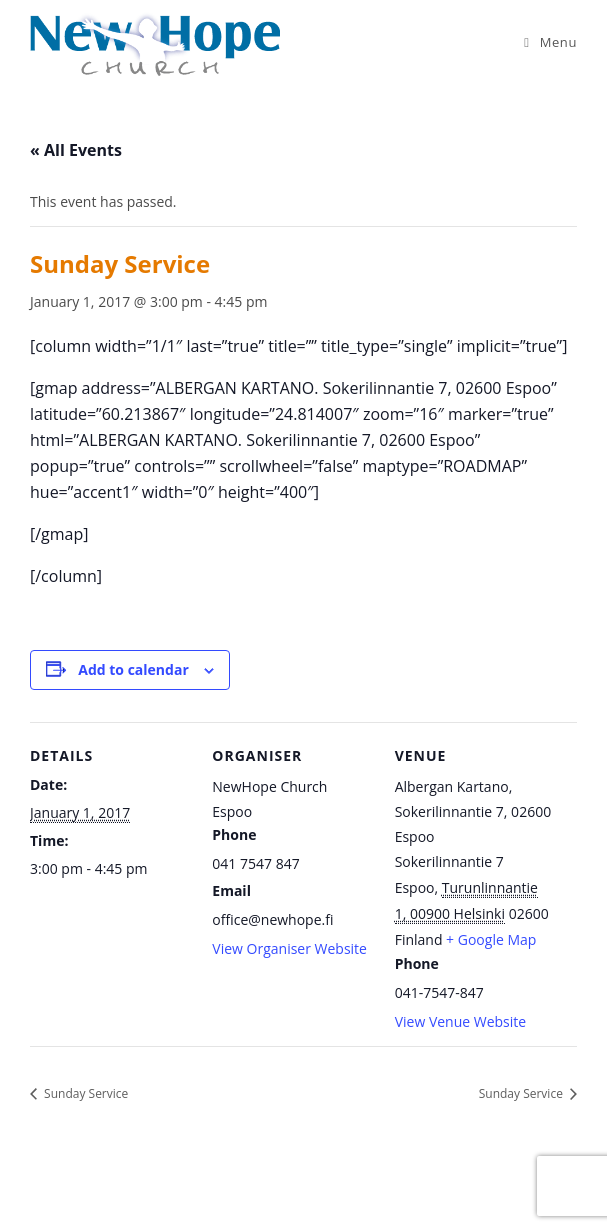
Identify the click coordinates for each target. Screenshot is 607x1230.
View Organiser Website (289, 948)
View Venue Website (461, 1021)
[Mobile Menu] (550, 42)
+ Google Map (491, 939)
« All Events (76, 150)
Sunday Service (84, 1093)
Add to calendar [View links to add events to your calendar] (133, 669)
